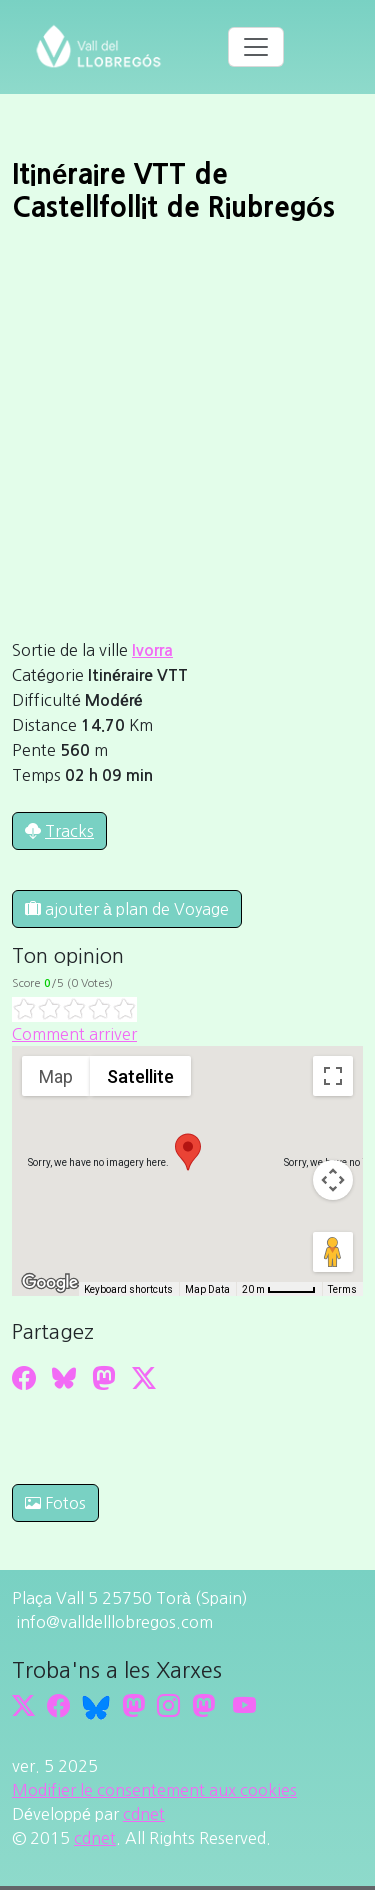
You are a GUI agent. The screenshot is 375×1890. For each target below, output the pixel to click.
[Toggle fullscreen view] (333, 1076)
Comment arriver (74, 1034)
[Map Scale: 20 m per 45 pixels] (279, 1289)
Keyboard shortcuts (128, 1289)
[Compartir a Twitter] (144, 1378)
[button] (188, 1152)
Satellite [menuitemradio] (140, 1076)
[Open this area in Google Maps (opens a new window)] (50, 1283)
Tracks (69, 831)
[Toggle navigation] (256, 47)
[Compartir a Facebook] (24, 1378)
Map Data (207, 1289)
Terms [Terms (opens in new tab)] (342, 1289)
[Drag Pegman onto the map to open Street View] (333, 1252)
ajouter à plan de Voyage (127, 909)
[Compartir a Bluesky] (64, 1378)
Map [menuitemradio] (56, 1076)
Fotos (55, 1503)
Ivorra (152, 650)
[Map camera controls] (333, 1180)
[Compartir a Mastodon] (104, 1378)
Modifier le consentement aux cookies (154, 1790)
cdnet (144, 1814)
